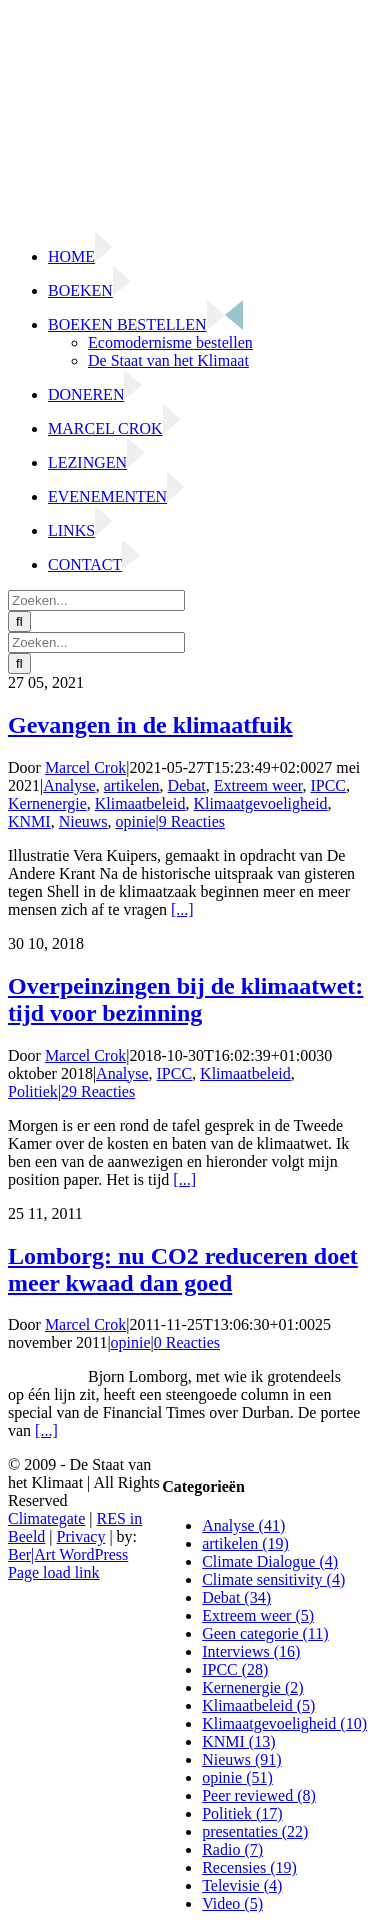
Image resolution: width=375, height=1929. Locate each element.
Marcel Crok (85, 767)
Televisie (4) (242, 1885)
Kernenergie (47, 803)
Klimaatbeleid (140, 803)
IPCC (328, 785)
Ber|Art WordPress (68, 1554)
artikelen (132, 785)
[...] (182, 909)
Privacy (81, 1536)
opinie (136, 821)
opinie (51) (237, 1777)
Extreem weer (258, 785)
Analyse (69, 785)
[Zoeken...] (96, 600)
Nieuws (83, 821)
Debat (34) (236, 1597)
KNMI (29, 821)
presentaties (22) (255, 1831)
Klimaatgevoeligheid (260, 803)
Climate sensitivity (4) (273, 1579)
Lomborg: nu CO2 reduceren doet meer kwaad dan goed (183, 1269)
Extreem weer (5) (258, 1615)
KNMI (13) (238, 1741)
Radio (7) (232, 1849)
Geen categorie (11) (265, 1633)
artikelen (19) (245, 1543)
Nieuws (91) (242, 1759)
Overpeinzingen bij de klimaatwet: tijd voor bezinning (185, 999)
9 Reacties (192, 821)
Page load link (54, 1572)
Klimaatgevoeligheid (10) (284, 1723)
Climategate (46, 1518)
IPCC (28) (235, 1669)
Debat (187, 785)
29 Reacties (98, 1091)
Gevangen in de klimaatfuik (150, 725)
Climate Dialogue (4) (270, 1561)
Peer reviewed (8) (259, 1795)
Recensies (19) (249, 1867)
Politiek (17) (242, 1813)
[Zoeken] (19, 621)
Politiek (33, 1091)
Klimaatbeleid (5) (258, 1705)
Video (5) (232, 1903)
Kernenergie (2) (252, 1687)
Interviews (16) (251, 1651)
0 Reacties (187, 1342)
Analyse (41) (243, 1525)
